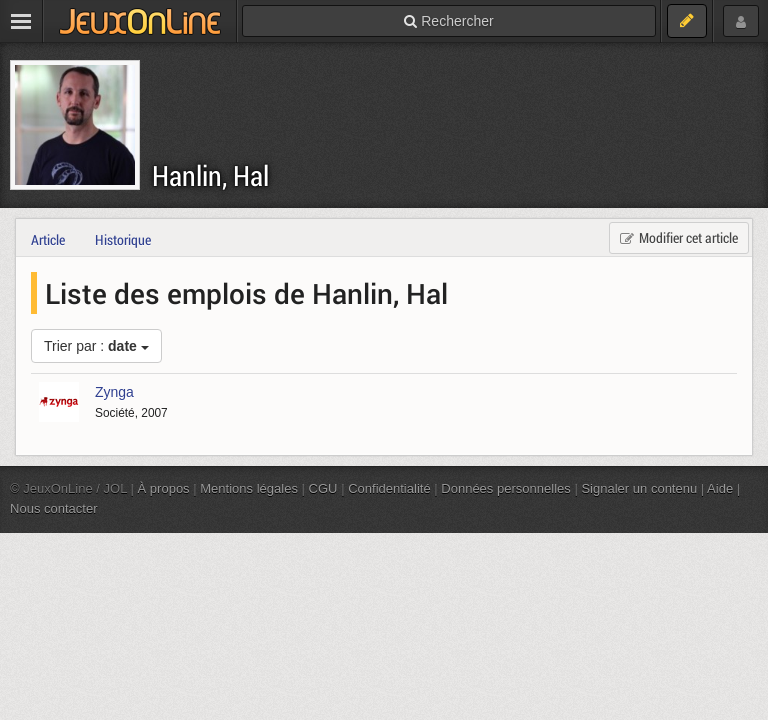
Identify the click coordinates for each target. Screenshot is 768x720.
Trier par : (96, 346)
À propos (164, 488)
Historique (123, 239)
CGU (323, 488)
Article (48, 239)
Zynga (114, 392)
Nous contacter (54, 508)
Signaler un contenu (639, 488)
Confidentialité (389, 488)
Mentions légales (249, 488)
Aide (720, 488)
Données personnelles (506, 488)
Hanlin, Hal (210, 175)
